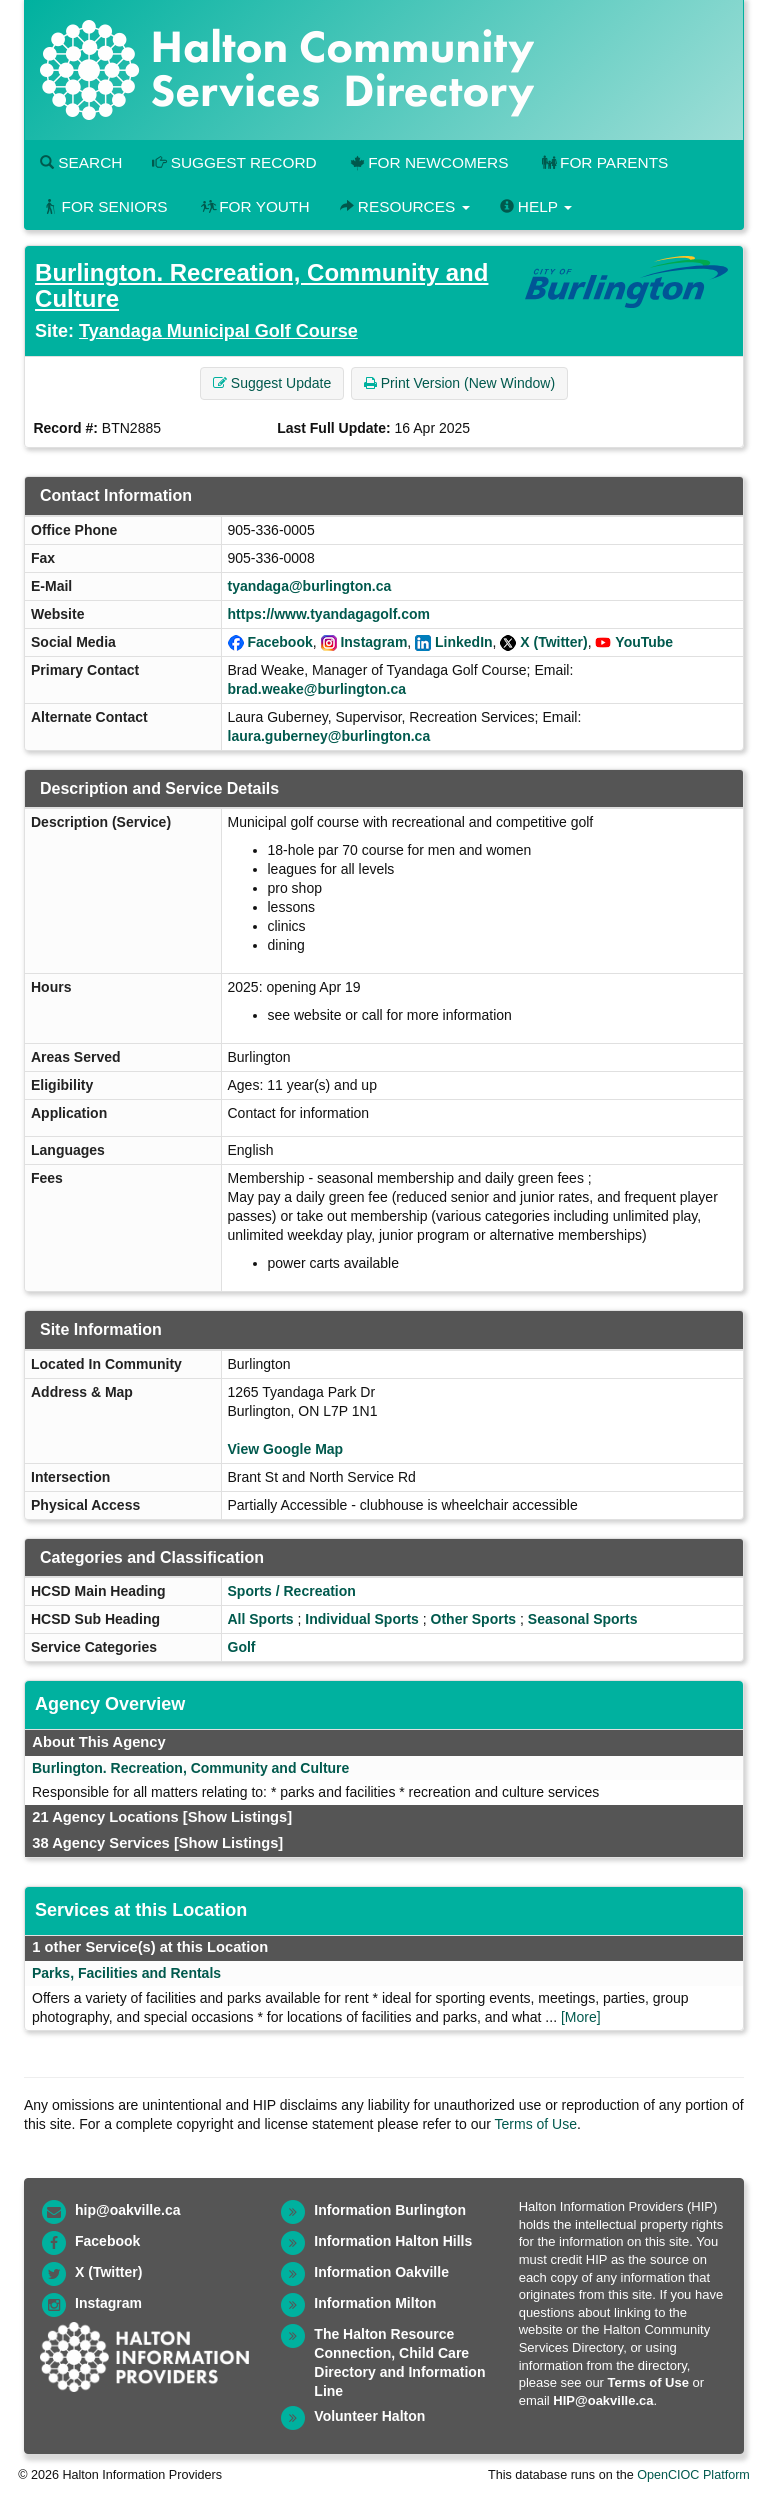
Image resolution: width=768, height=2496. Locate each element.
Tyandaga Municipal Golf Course (218, 331)
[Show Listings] (237, 1817)
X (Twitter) (553, 642)
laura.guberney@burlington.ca (329, 736)
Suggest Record (234, 162)
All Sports (261, 1619)
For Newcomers (428, 162)
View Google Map (286, 1449)
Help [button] (536, 206)
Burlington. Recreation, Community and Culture (261, 285)
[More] (581, 2017)
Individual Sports (362, 1619)
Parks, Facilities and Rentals (126, 1973)
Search (81, 162)
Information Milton (375, 2303)
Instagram (373, 642)
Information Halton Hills (393, 2241)
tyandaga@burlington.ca (310, 586)
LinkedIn (464, 642)
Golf (242, 1647)
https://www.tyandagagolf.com (329, 614)
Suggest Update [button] (272, 383)
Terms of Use (536, 2124)
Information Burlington (390, 2210)
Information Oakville (381, 2272)
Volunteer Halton (369, 2416)
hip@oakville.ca (127, 2210)
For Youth (254, 206)
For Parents (603, 162)
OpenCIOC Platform (693, 2475)
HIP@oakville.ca (603, 2400)
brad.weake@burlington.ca (317, 689)
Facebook (279, 642)
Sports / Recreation (292, 1591)
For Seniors (104, 206)
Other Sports (474, 1619)
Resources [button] (405, 206)
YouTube (644, 642)
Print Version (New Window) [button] (459, 383)
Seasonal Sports (583, 1619)
